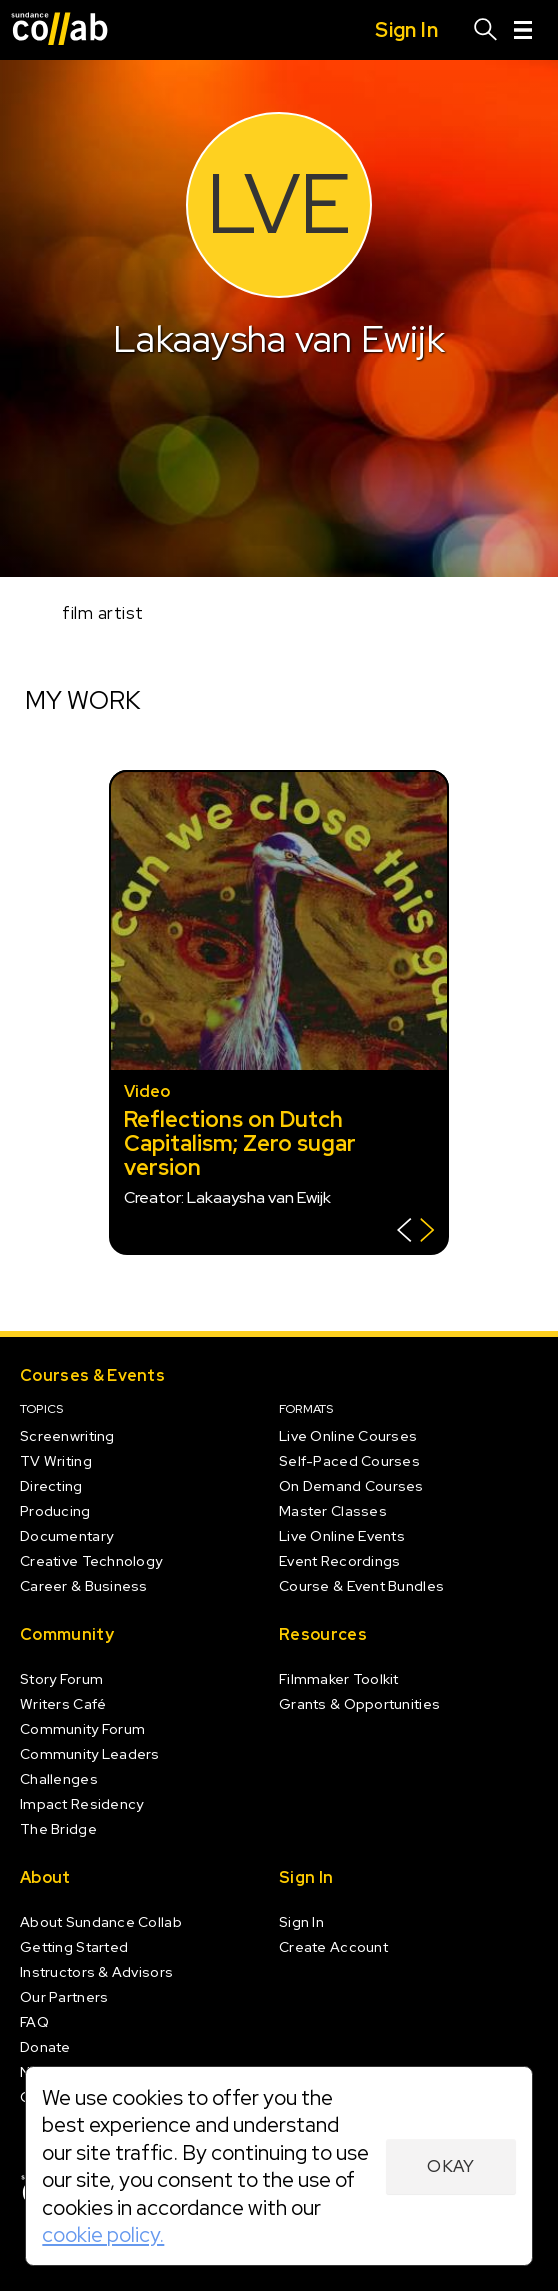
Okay (450, 2166)
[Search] (486, 30)
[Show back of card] (415, 1232)
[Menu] (523, 30)
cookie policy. (103, 2234)
